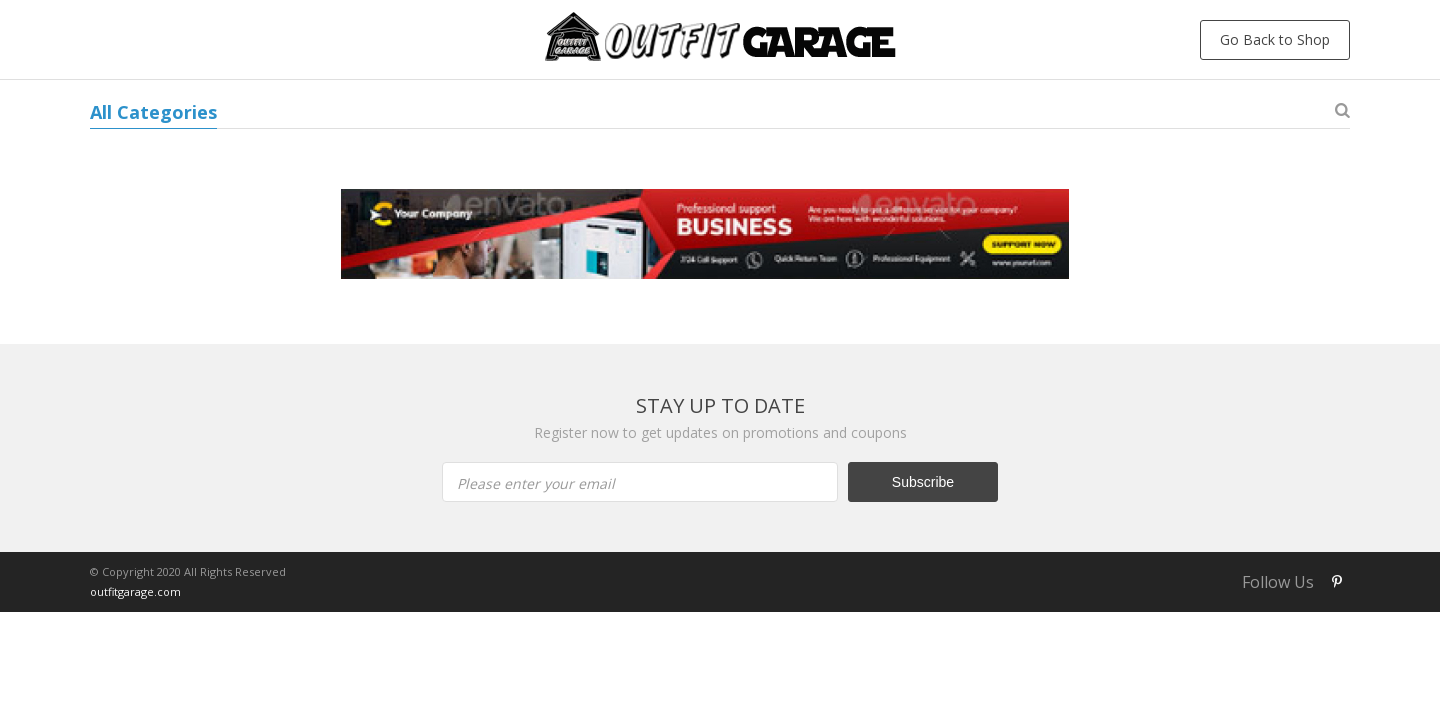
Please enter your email (536, 483)
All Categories (153, 112)
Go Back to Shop (1275, 39)
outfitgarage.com (135, 591)
